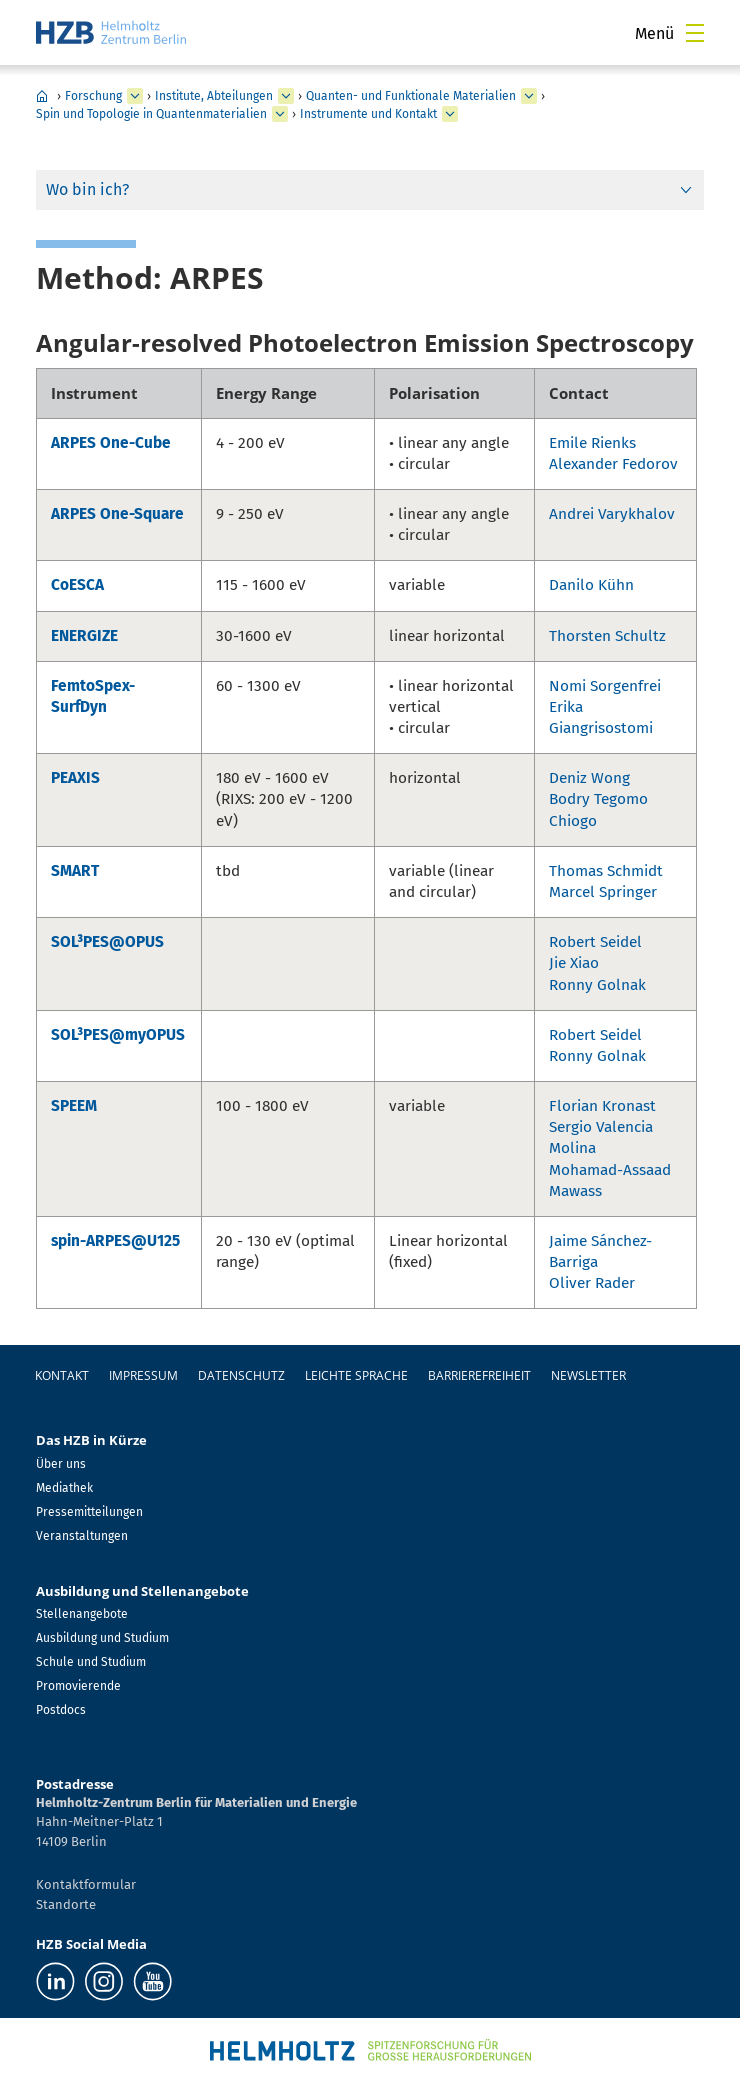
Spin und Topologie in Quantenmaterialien (151, 114)
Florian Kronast (602, 1106)
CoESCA (77, 585)
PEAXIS (75, 778)
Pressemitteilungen (89, 1512)
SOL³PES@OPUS (107, 942)
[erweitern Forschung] (135, 96)
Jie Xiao (574, 963)
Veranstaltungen (82, 1536)
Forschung (93, 96)
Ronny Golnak (597, 985)
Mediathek (64, 1488)
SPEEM (74, 1106)
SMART (75, 871)
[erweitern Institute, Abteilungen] (286, 96)
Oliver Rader (592, 1283)
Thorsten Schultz (607, 636)
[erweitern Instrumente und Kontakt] (450, 114)
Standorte (66, 1904)
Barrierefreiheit (479, 1375)
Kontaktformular (86, 1884)
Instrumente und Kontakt (368, 114)
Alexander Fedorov (613, 464)
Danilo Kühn (591, 585)
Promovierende (78, 1686)
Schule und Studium (91, 1662)
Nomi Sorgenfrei (605, 686)
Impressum (143, 1375)
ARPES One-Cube (111, 443)
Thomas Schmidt (606, 871)
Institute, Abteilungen (214, 96)
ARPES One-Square (117, 514)
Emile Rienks (592, 443)
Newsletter (588, 1375)
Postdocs (61, 1710)
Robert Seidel (595, 942)
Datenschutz (241, 1375)
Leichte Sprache (356, 1375)
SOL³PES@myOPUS (118, 1035)
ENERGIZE (84, 636)
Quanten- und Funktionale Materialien (411, 96)
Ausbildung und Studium (102, 1638)
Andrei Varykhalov (612, 514)
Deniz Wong (589, 778)
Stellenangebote (82, 1614)
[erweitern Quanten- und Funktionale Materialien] (529, 96)
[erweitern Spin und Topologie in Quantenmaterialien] (280, 114)
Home (42, 96)
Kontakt (62, 1375)
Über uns (61, 1464)
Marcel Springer (603, 892)
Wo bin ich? (87, 189)
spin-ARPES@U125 (115, 1241)
